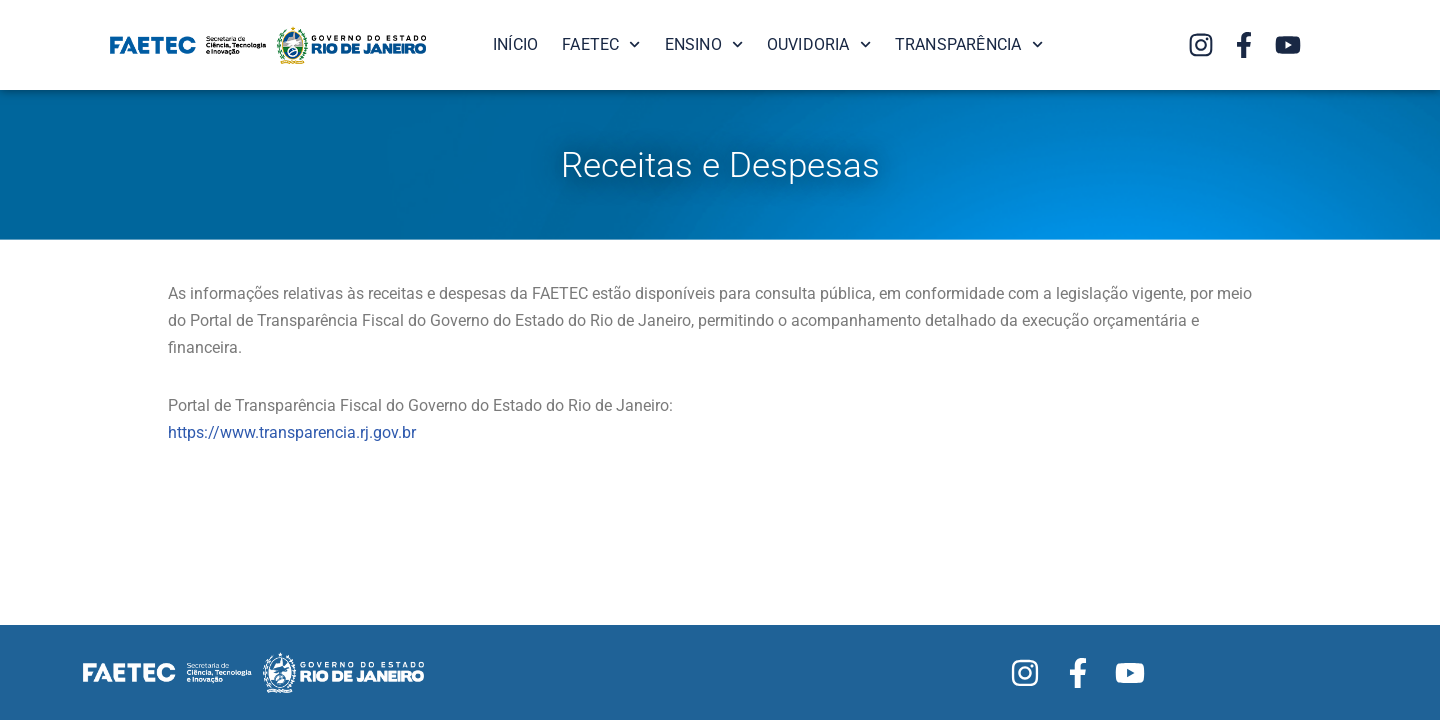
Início (515, 44)
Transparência (969, 44)
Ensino (704, 44)
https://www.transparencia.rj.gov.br (292, 432)
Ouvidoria (819, 44)
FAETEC (601, 44)
